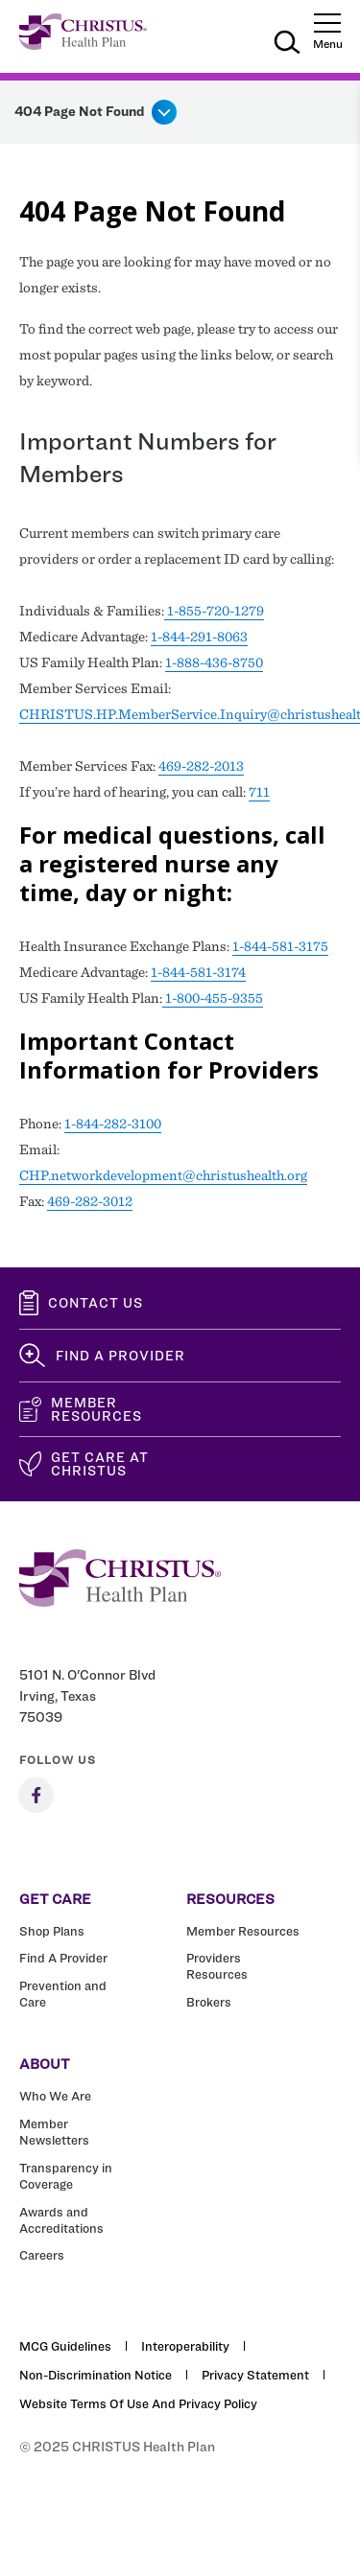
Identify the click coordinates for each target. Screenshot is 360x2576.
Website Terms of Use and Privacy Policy (138, 2403)
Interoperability (185, 2346)
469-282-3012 (89, 1201)
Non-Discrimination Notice (95, 2374)
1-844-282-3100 (112, 1123)
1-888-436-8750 (214, 662)
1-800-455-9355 (212, 998)
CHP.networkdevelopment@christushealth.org (163, 1175)
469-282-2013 (201, 766)
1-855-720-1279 (214, 610)
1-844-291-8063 (199, 636)
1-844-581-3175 (280, 946)
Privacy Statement (255, 2374)
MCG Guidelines (65, 2346)
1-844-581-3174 (198, 972)
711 (259, 792)
